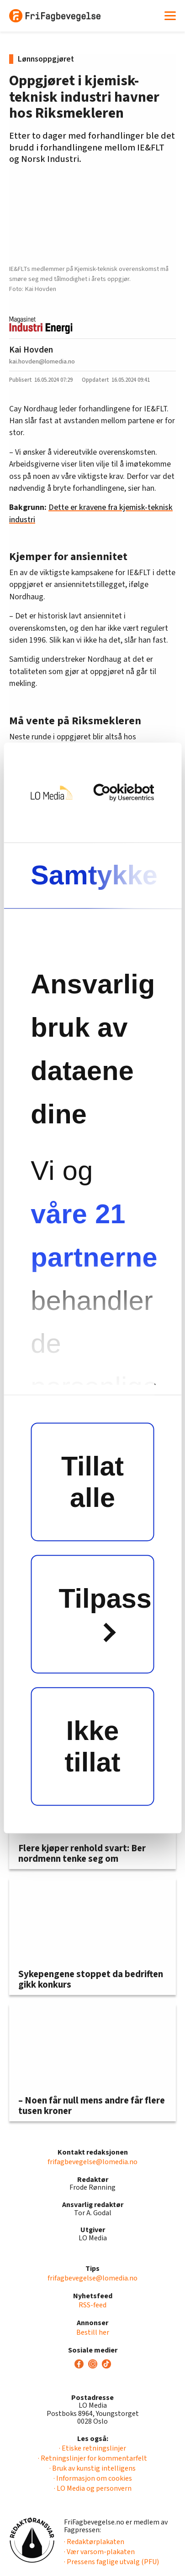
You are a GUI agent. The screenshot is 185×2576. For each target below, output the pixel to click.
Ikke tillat (93, 1746)
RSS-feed (92, 2305)
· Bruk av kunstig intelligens (92, 2468)
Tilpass (105, 1612)
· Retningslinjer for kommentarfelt (92, 2458)
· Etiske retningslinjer (92, 2448)
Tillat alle (92, 1482)
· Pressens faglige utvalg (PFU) (111, 2562)
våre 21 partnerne (92, 1235)
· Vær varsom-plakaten (99, 2552)
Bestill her (92, 2332)
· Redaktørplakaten (94, 2542)
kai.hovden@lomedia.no (42, 361)
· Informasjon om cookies (92, 2478)
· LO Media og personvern (93, 2488)
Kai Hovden (31, 349)
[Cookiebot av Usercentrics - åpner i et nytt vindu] (119, 792)
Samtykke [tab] (94, 875)
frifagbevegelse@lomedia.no (92, 2162)
